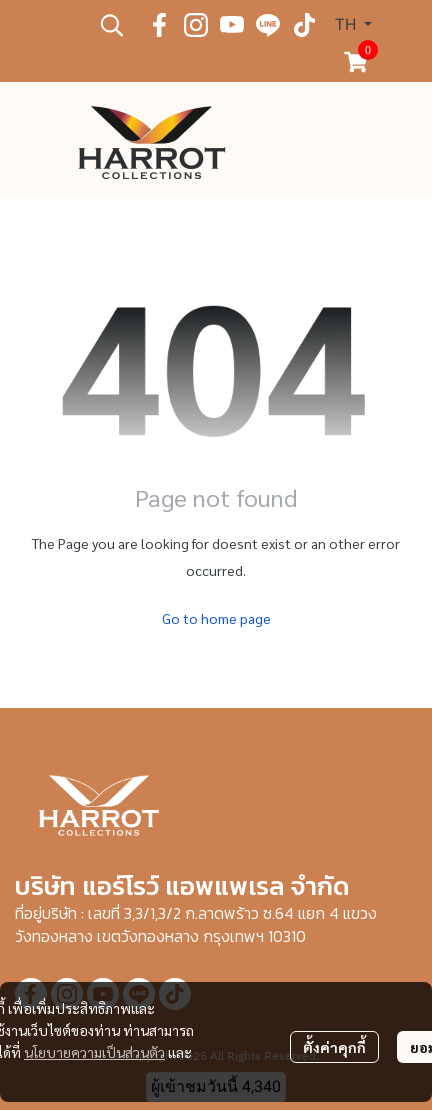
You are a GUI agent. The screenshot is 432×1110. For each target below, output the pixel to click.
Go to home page (216, 618)
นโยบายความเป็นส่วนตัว (94, 1052)
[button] (112, 25)
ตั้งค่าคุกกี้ (334, 1047)
